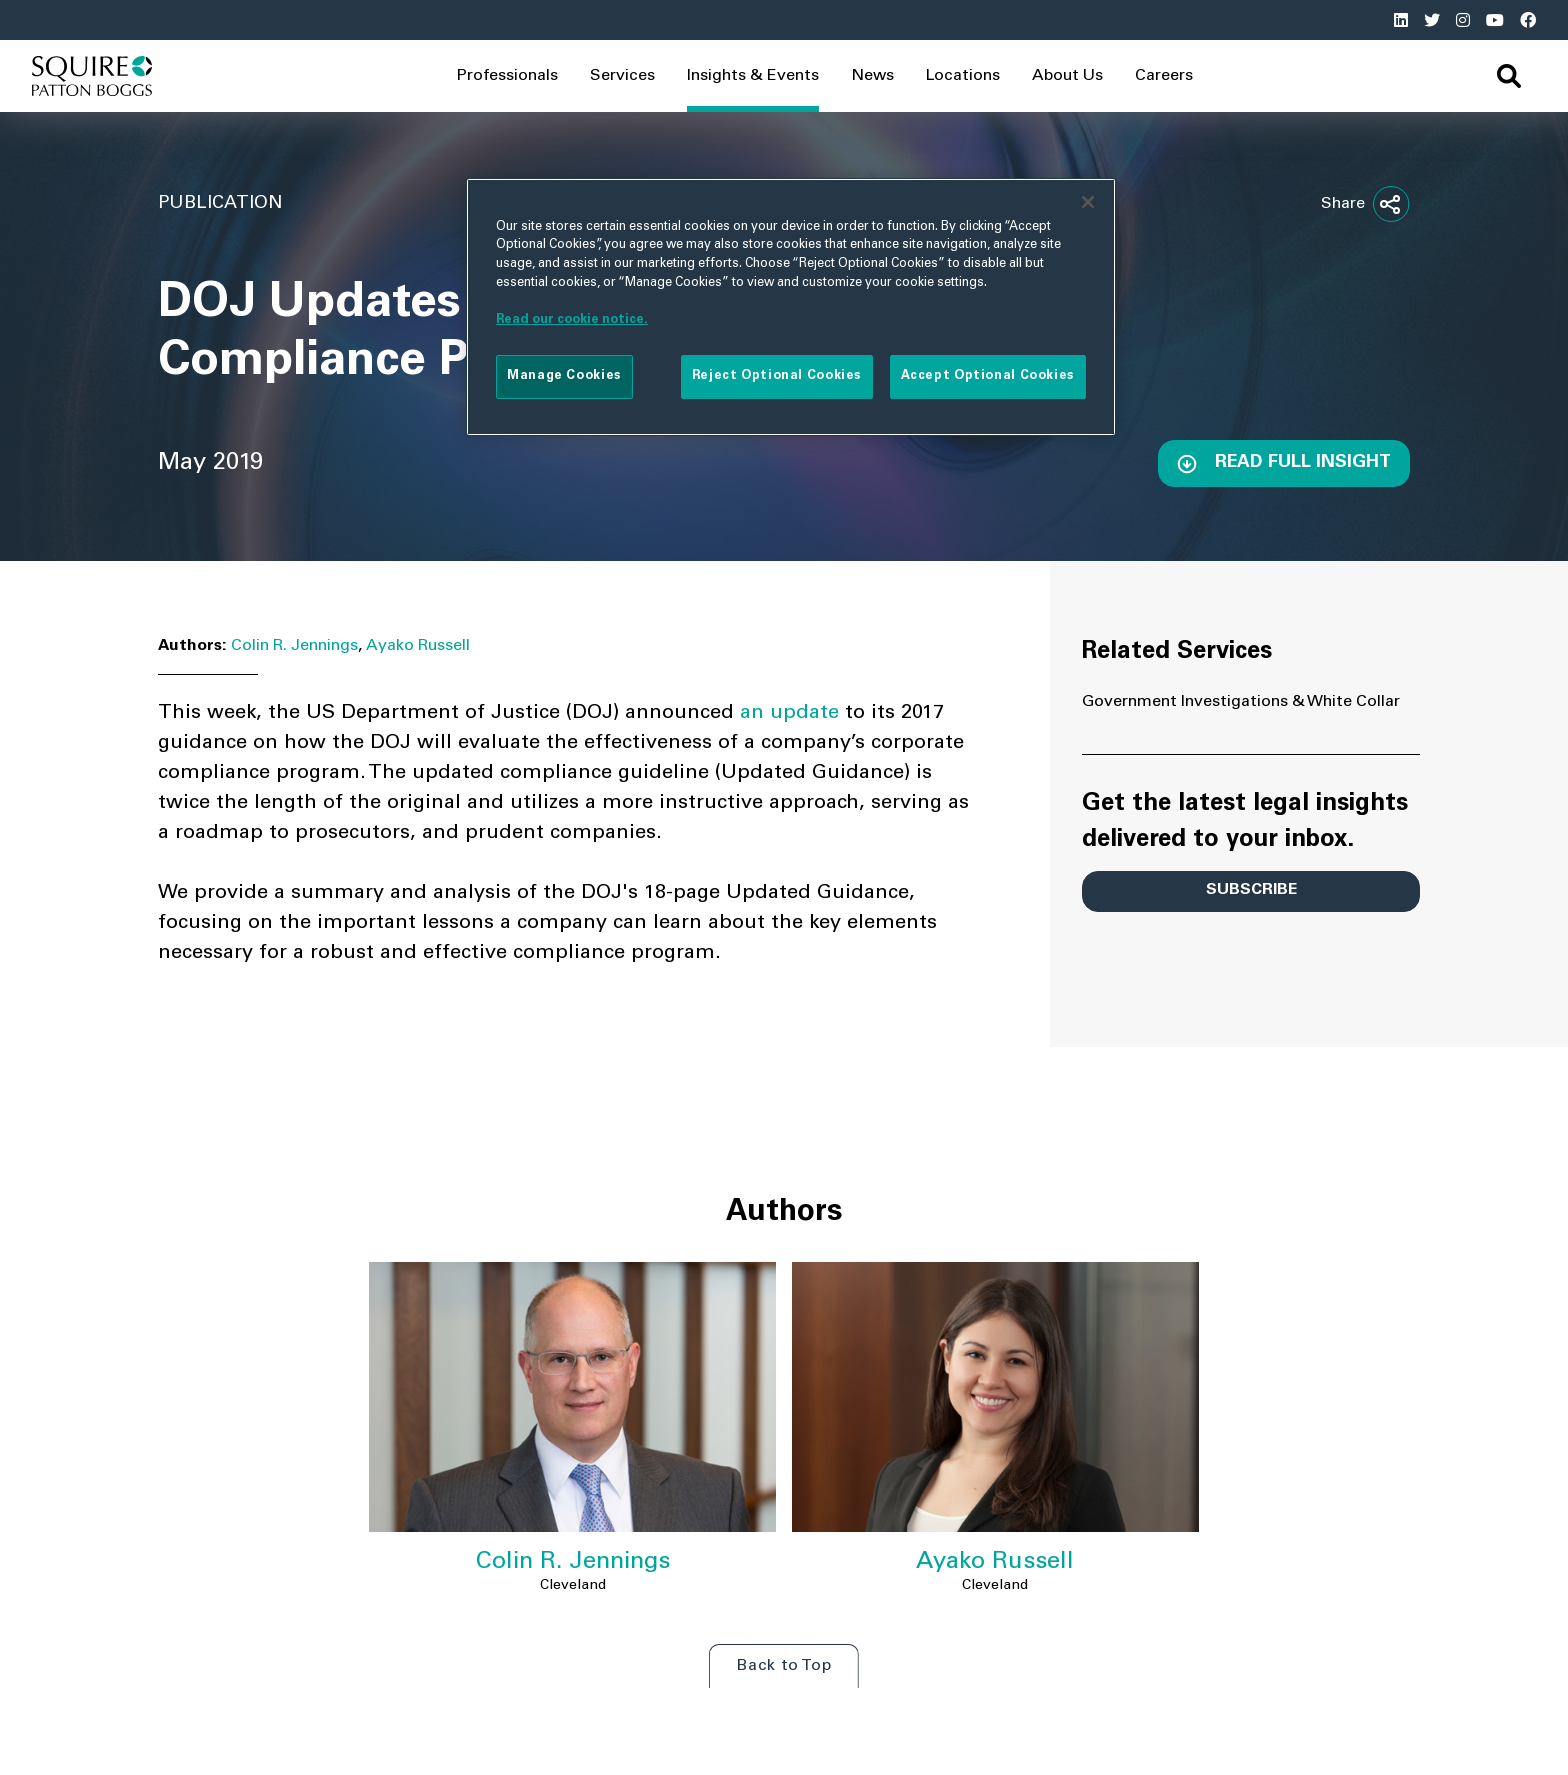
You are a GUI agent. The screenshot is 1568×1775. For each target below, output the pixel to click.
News (872, 76)
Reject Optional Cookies (777, 376)
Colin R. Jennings (294, 646)
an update (792, 714)
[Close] (1088, 202)
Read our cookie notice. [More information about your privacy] (572, 320)
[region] (791, 307)
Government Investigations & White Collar (1241, 702)
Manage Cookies (564, 376)
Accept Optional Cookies (988, 376)
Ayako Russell (418, 646)
